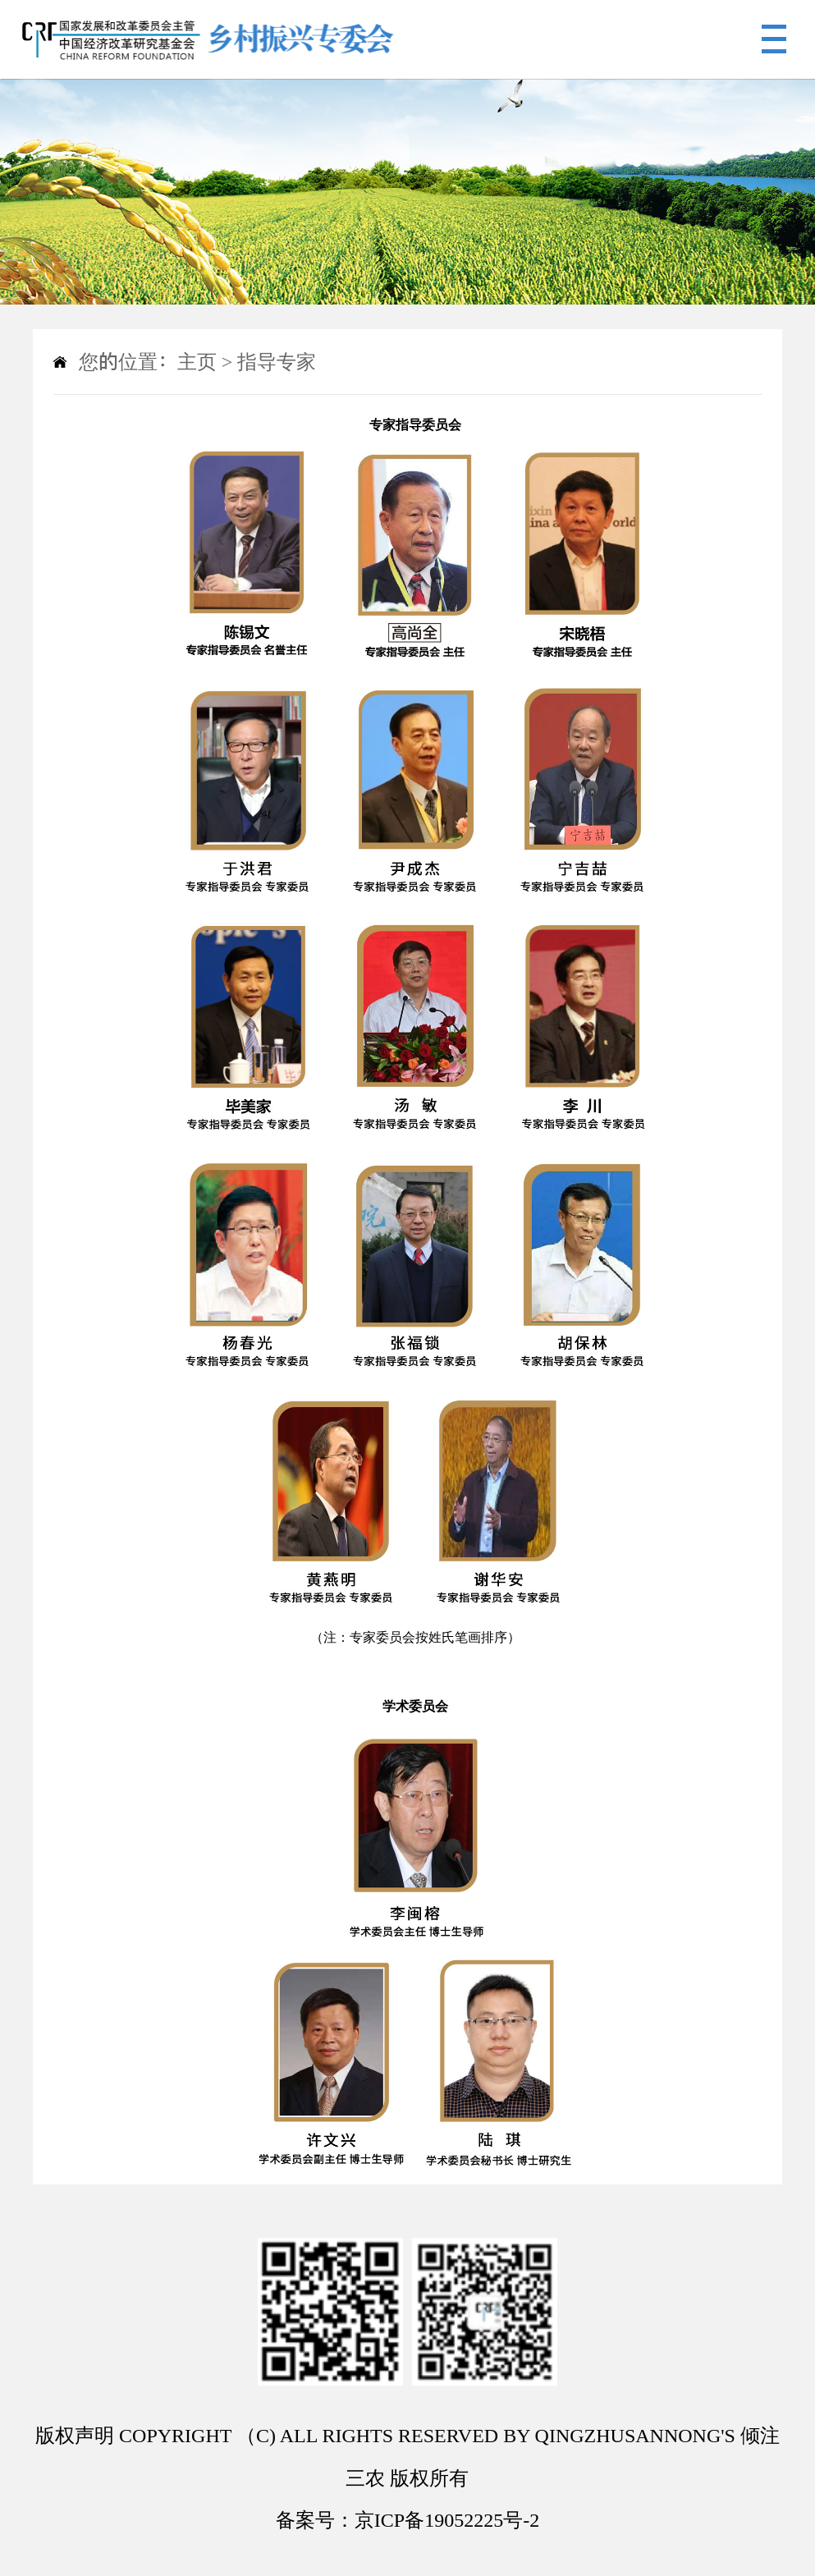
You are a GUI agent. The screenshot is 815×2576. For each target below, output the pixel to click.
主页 (197, 361)
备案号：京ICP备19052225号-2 (407, 2520)
